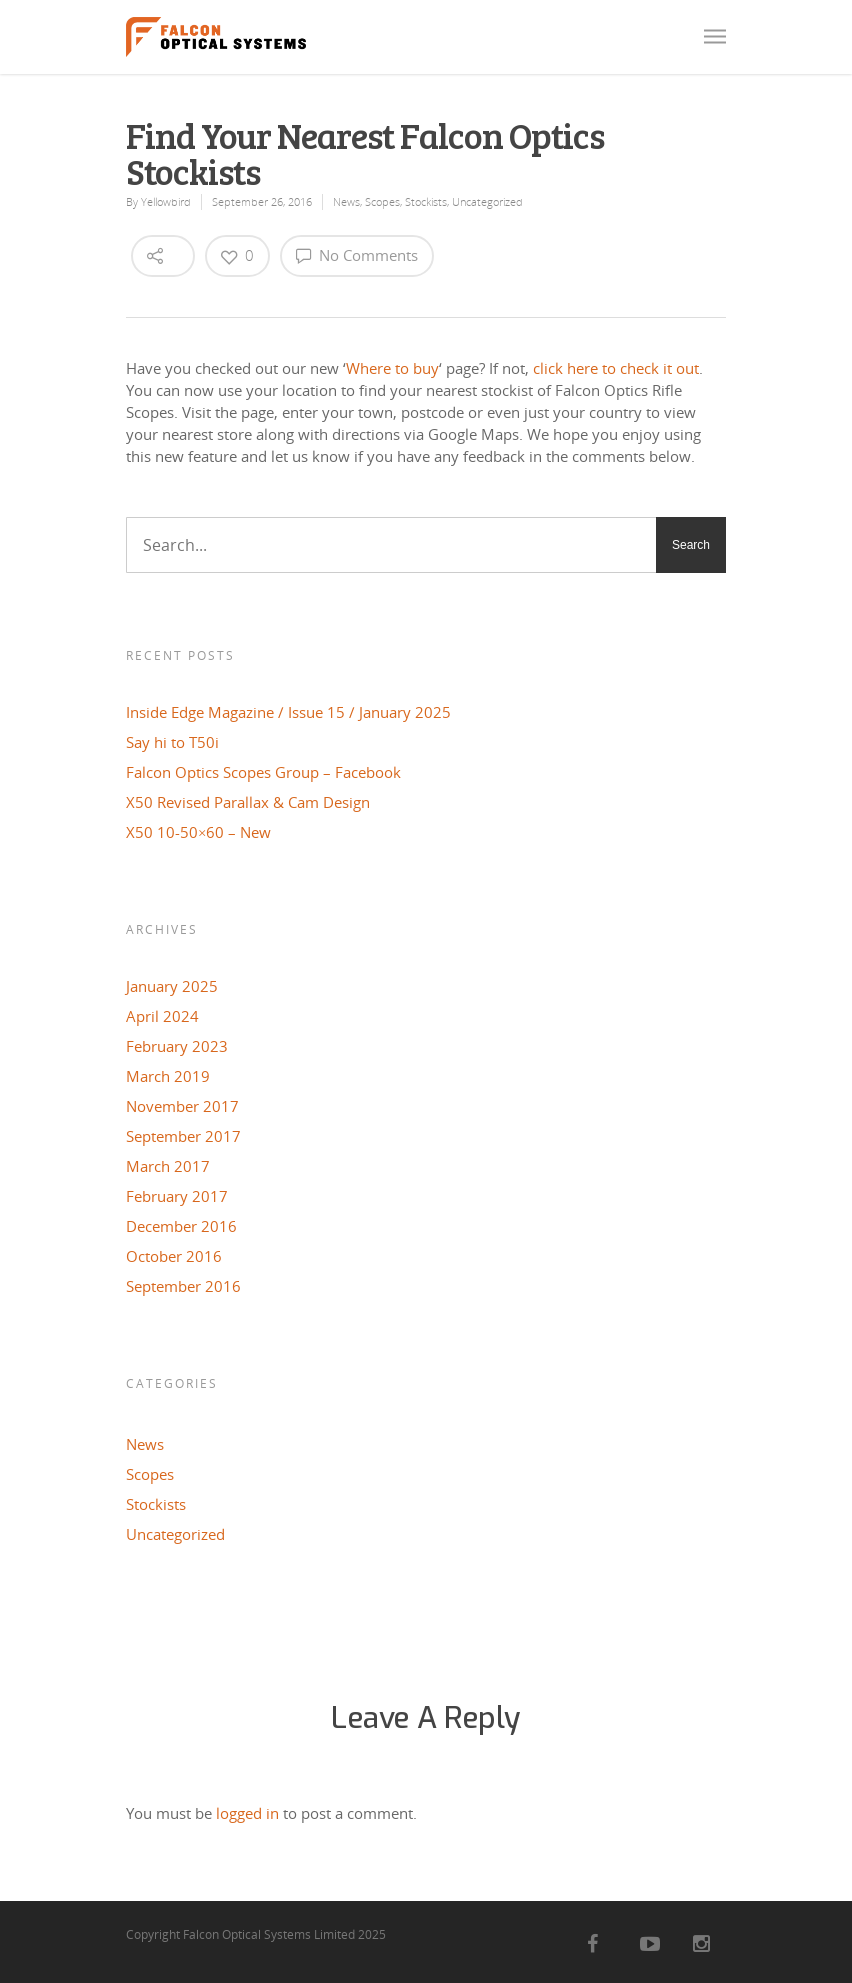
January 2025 (172, 986)
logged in (247, 1813)
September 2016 (183, 1286)
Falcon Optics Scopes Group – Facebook (263, 772)
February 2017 (177, 1196)
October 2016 (174, 1256)
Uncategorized (487, 201)
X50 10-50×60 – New (198, 832)
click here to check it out (616, 368)
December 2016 (181, 1226)
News (346, 201)
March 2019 (168, 1076)
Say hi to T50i (172, 742)
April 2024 (162, 1016)
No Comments (357, 255)
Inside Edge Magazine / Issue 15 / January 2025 (288, 712)
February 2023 (177, 1046)
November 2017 (182, 1106)
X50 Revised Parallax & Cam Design (248, 802)
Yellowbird (166, 201)
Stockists (426, 201)
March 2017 (168, 1166)
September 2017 (183, 1136)
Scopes (382, 201)
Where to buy (392, 368)
